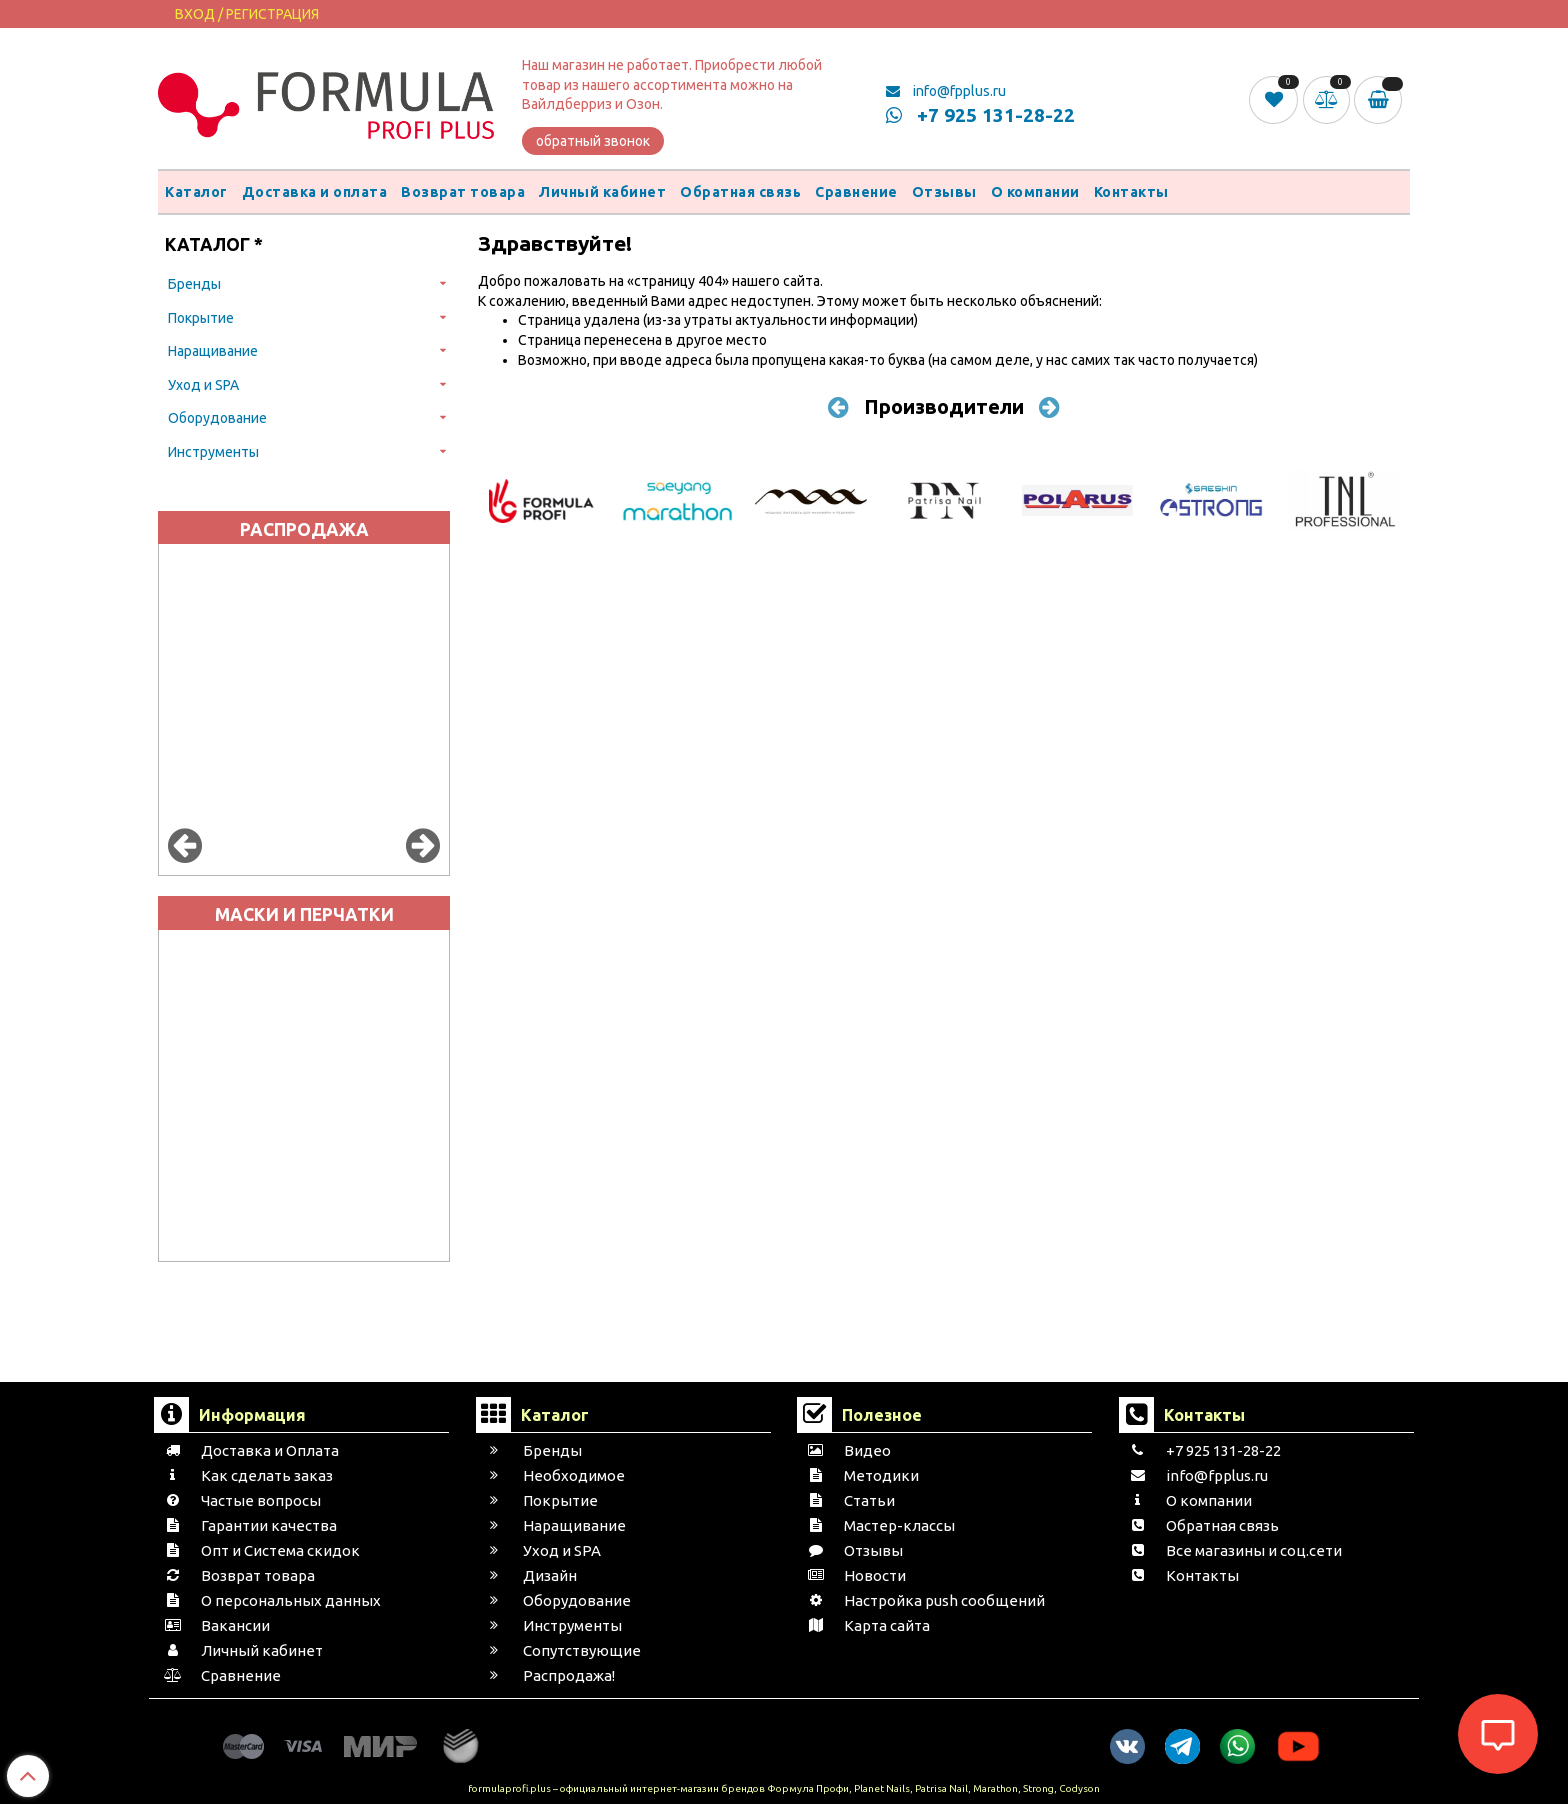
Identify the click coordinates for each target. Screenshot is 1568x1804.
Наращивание (213, 351)
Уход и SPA (203, 385)
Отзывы (944, 192)
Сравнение (856, 192)
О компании (1035, 192)
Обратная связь (740, 192)
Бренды (194, 284)
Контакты (1131, 192)
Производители (944, 406)
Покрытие (201, 318)
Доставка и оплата (315, 192)
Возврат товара (463, 192)
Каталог (196, 192)
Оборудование (217, 418)
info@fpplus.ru (946, 91)
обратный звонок (593, 141)
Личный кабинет (602, 192)
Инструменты (213, 452)
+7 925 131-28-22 (980, 115)
